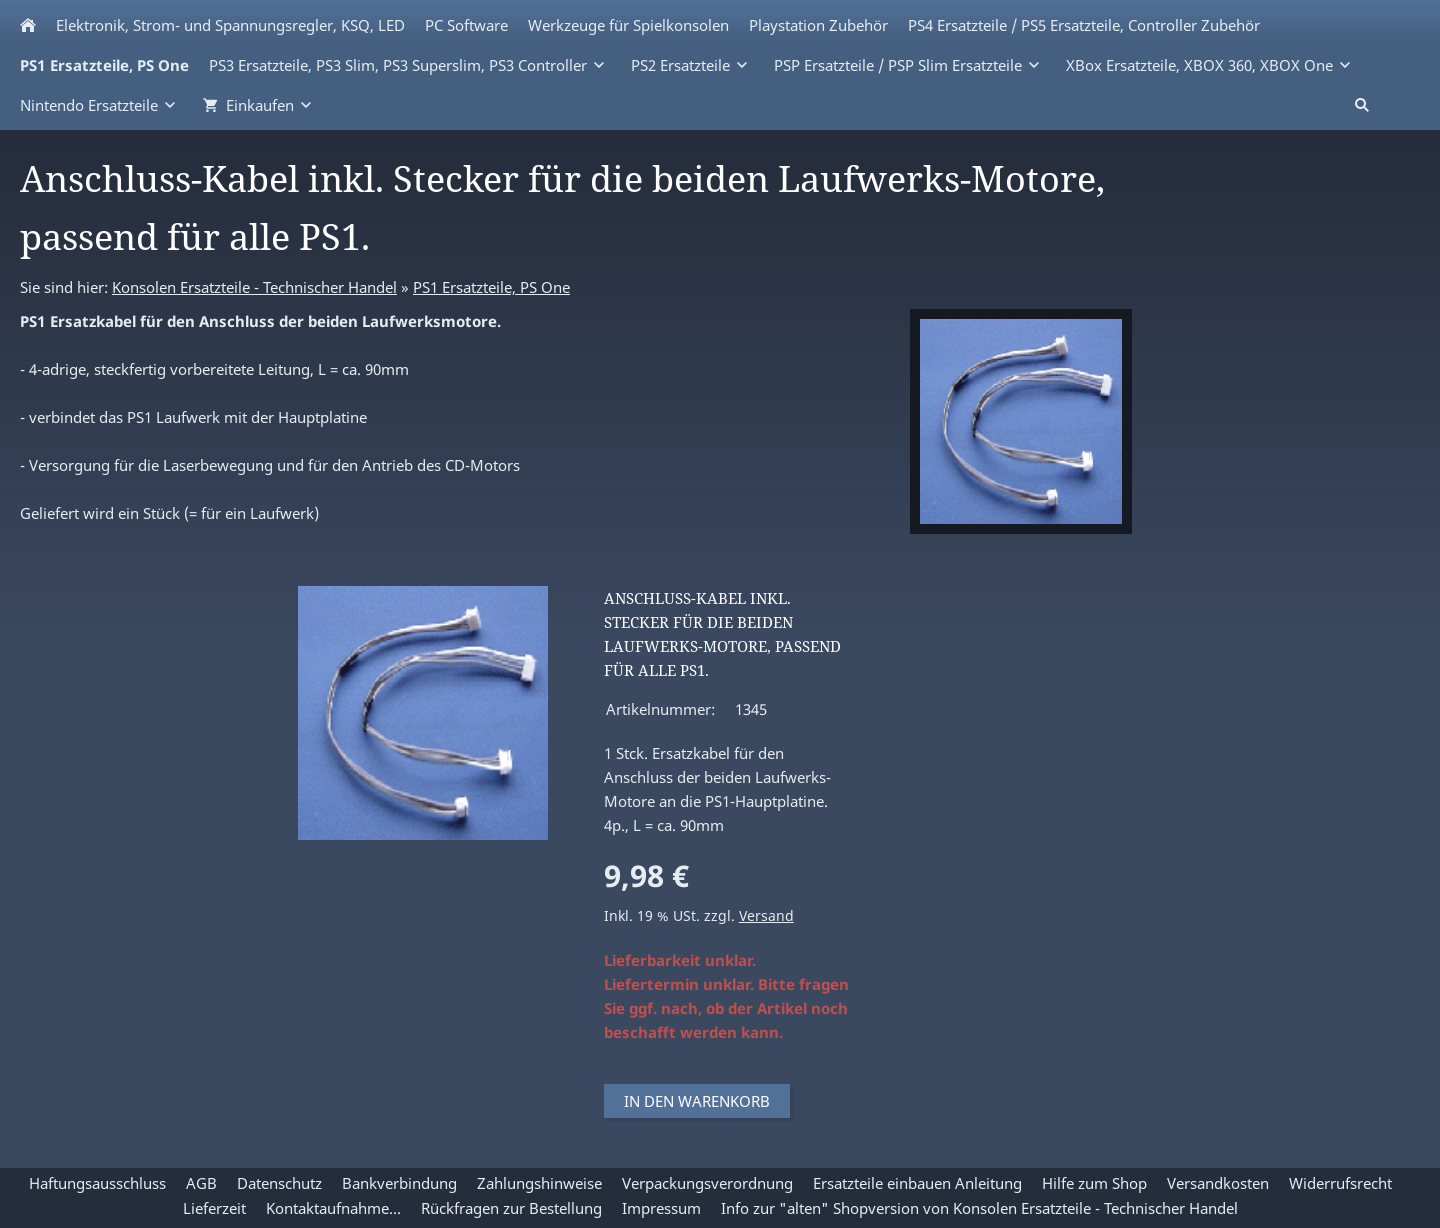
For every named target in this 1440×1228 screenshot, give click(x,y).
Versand (766, 916)
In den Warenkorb (697, 1101)
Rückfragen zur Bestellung (511, 1208)
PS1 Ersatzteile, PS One (491, 287)
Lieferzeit (214, 1208)
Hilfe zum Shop (1094, 1183)
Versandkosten (1218, 1183)
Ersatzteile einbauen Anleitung (917, 1183)
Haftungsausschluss (97, 1183)
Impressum (661, 1208)
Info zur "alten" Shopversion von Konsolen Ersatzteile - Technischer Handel (979, 1208)
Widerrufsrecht (1340, 1183)
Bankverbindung (399, 1183)
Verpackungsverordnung (707, 1183)
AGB (201, 1183)
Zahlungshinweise (539, 1183)
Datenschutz (279, 1183)
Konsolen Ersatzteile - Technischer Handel (254, 287)
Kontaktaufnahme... (333, 1208)
